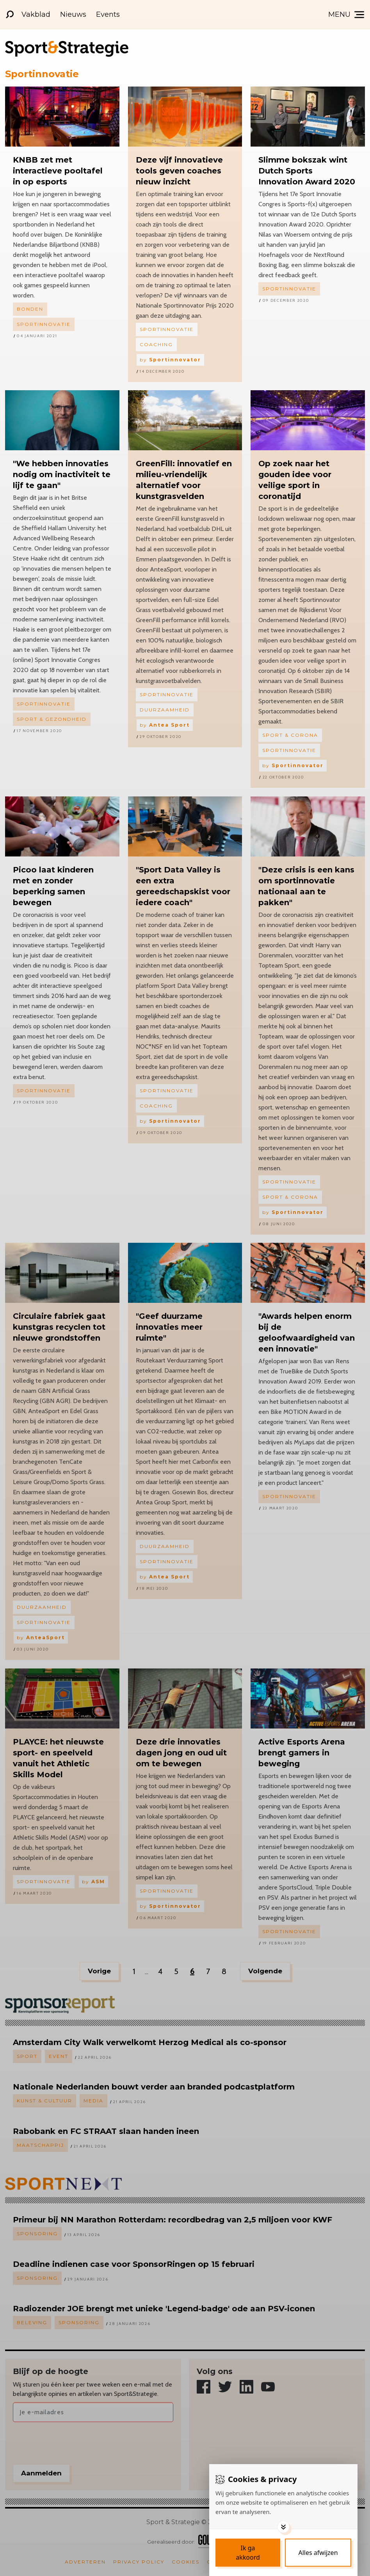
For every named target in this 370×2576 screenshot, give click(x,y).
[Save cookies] (247, 2553)
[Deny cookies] (318, 2553)
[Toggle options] (283, 2527)
